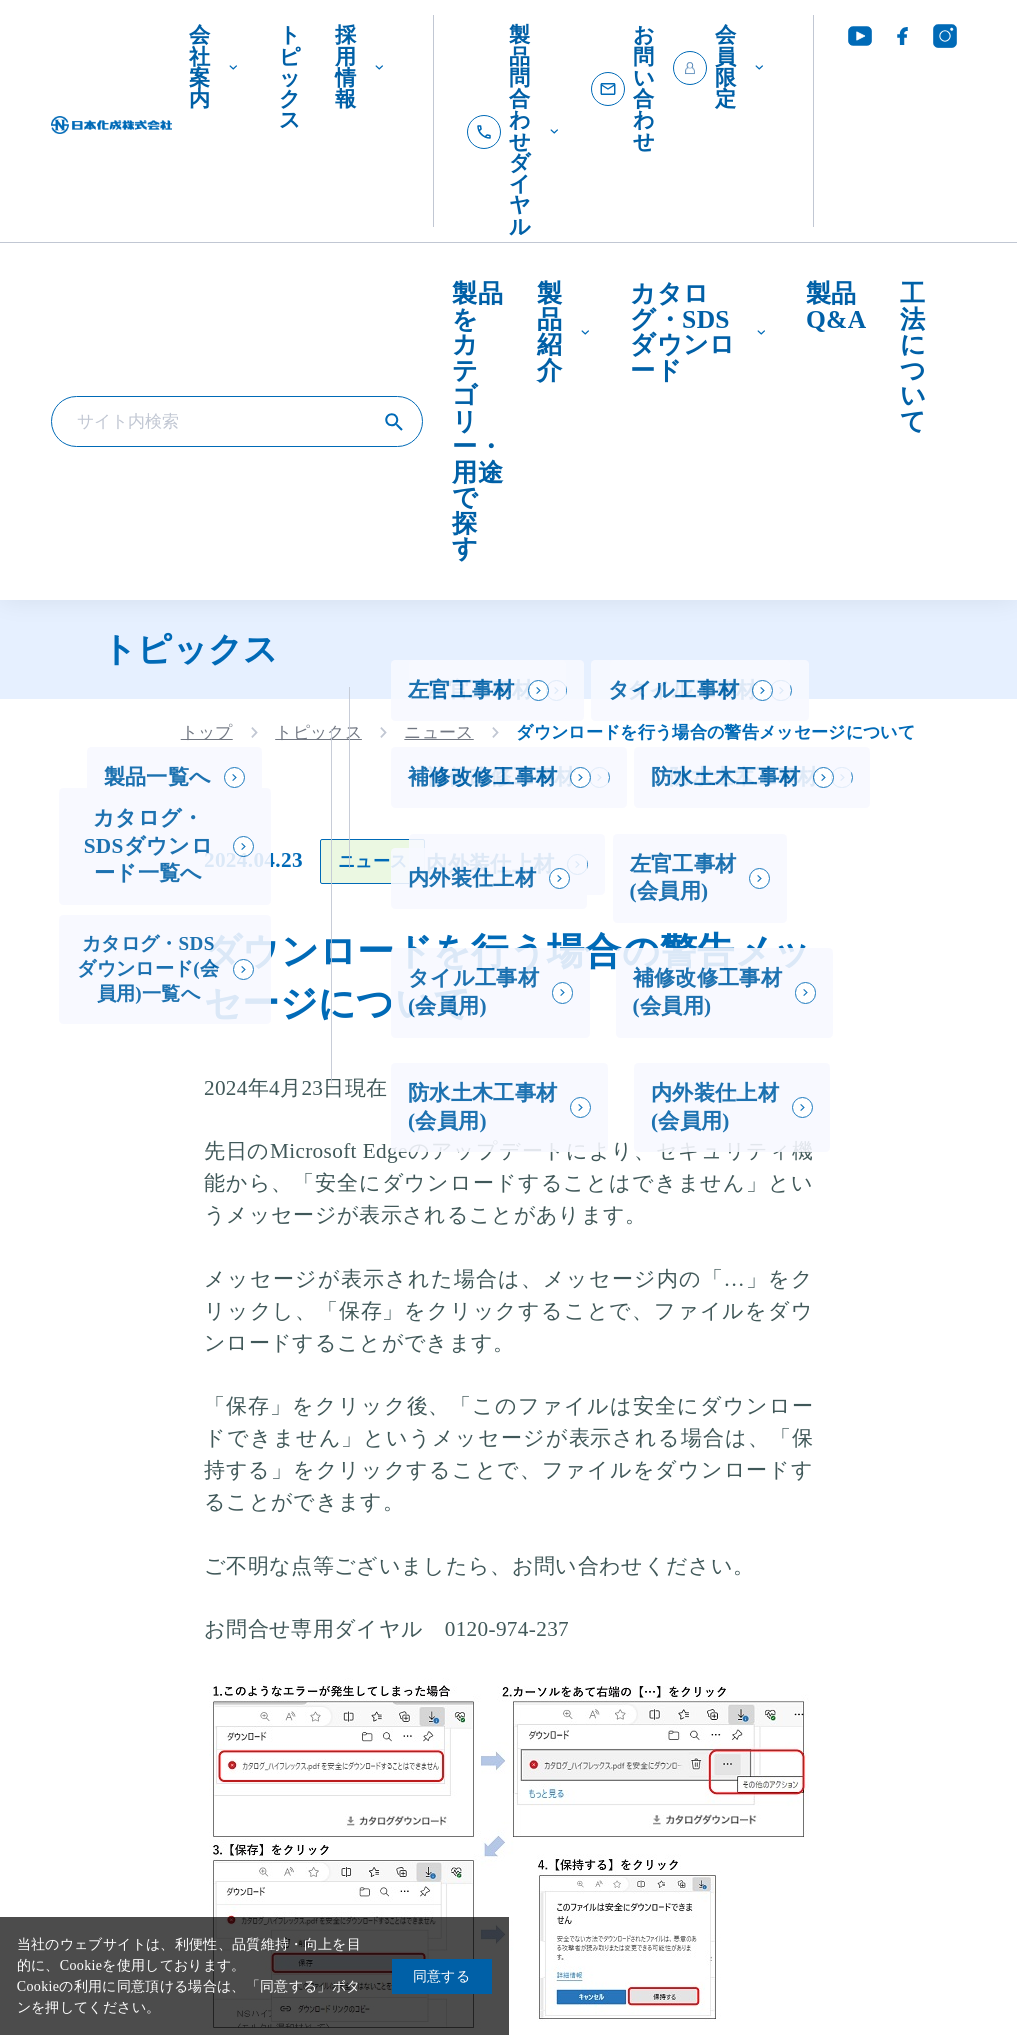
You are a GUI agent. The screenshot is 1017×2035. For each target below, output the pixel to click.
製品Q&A (836, 306)
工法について (913, 357)
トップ (207, 732)
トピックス (290, 77)
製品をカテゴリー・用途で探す (477, 421)
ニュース (438, 732)
